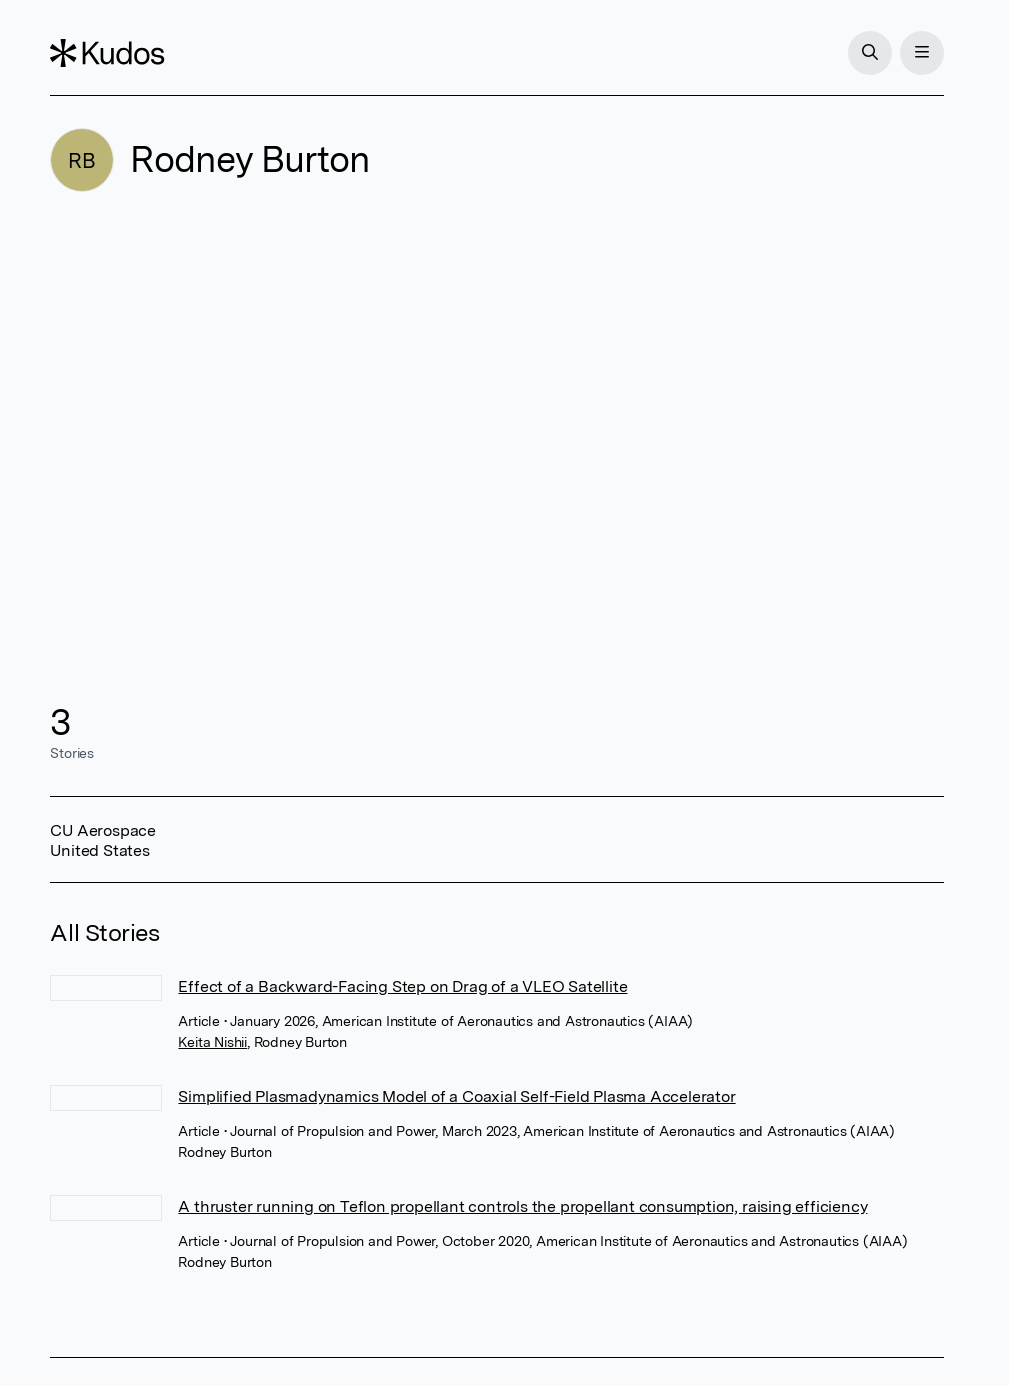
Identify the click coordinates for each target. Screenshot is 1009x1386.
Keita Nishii (212, 1042)
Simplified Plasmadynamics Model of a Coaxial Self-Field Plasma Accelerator (456, 1096)
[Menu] (922, 53)
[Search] (870, 53)
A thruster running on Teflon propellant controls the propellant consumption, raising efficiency (522, 1206)
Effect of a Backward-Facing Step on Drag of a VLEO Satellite (402, 986)
